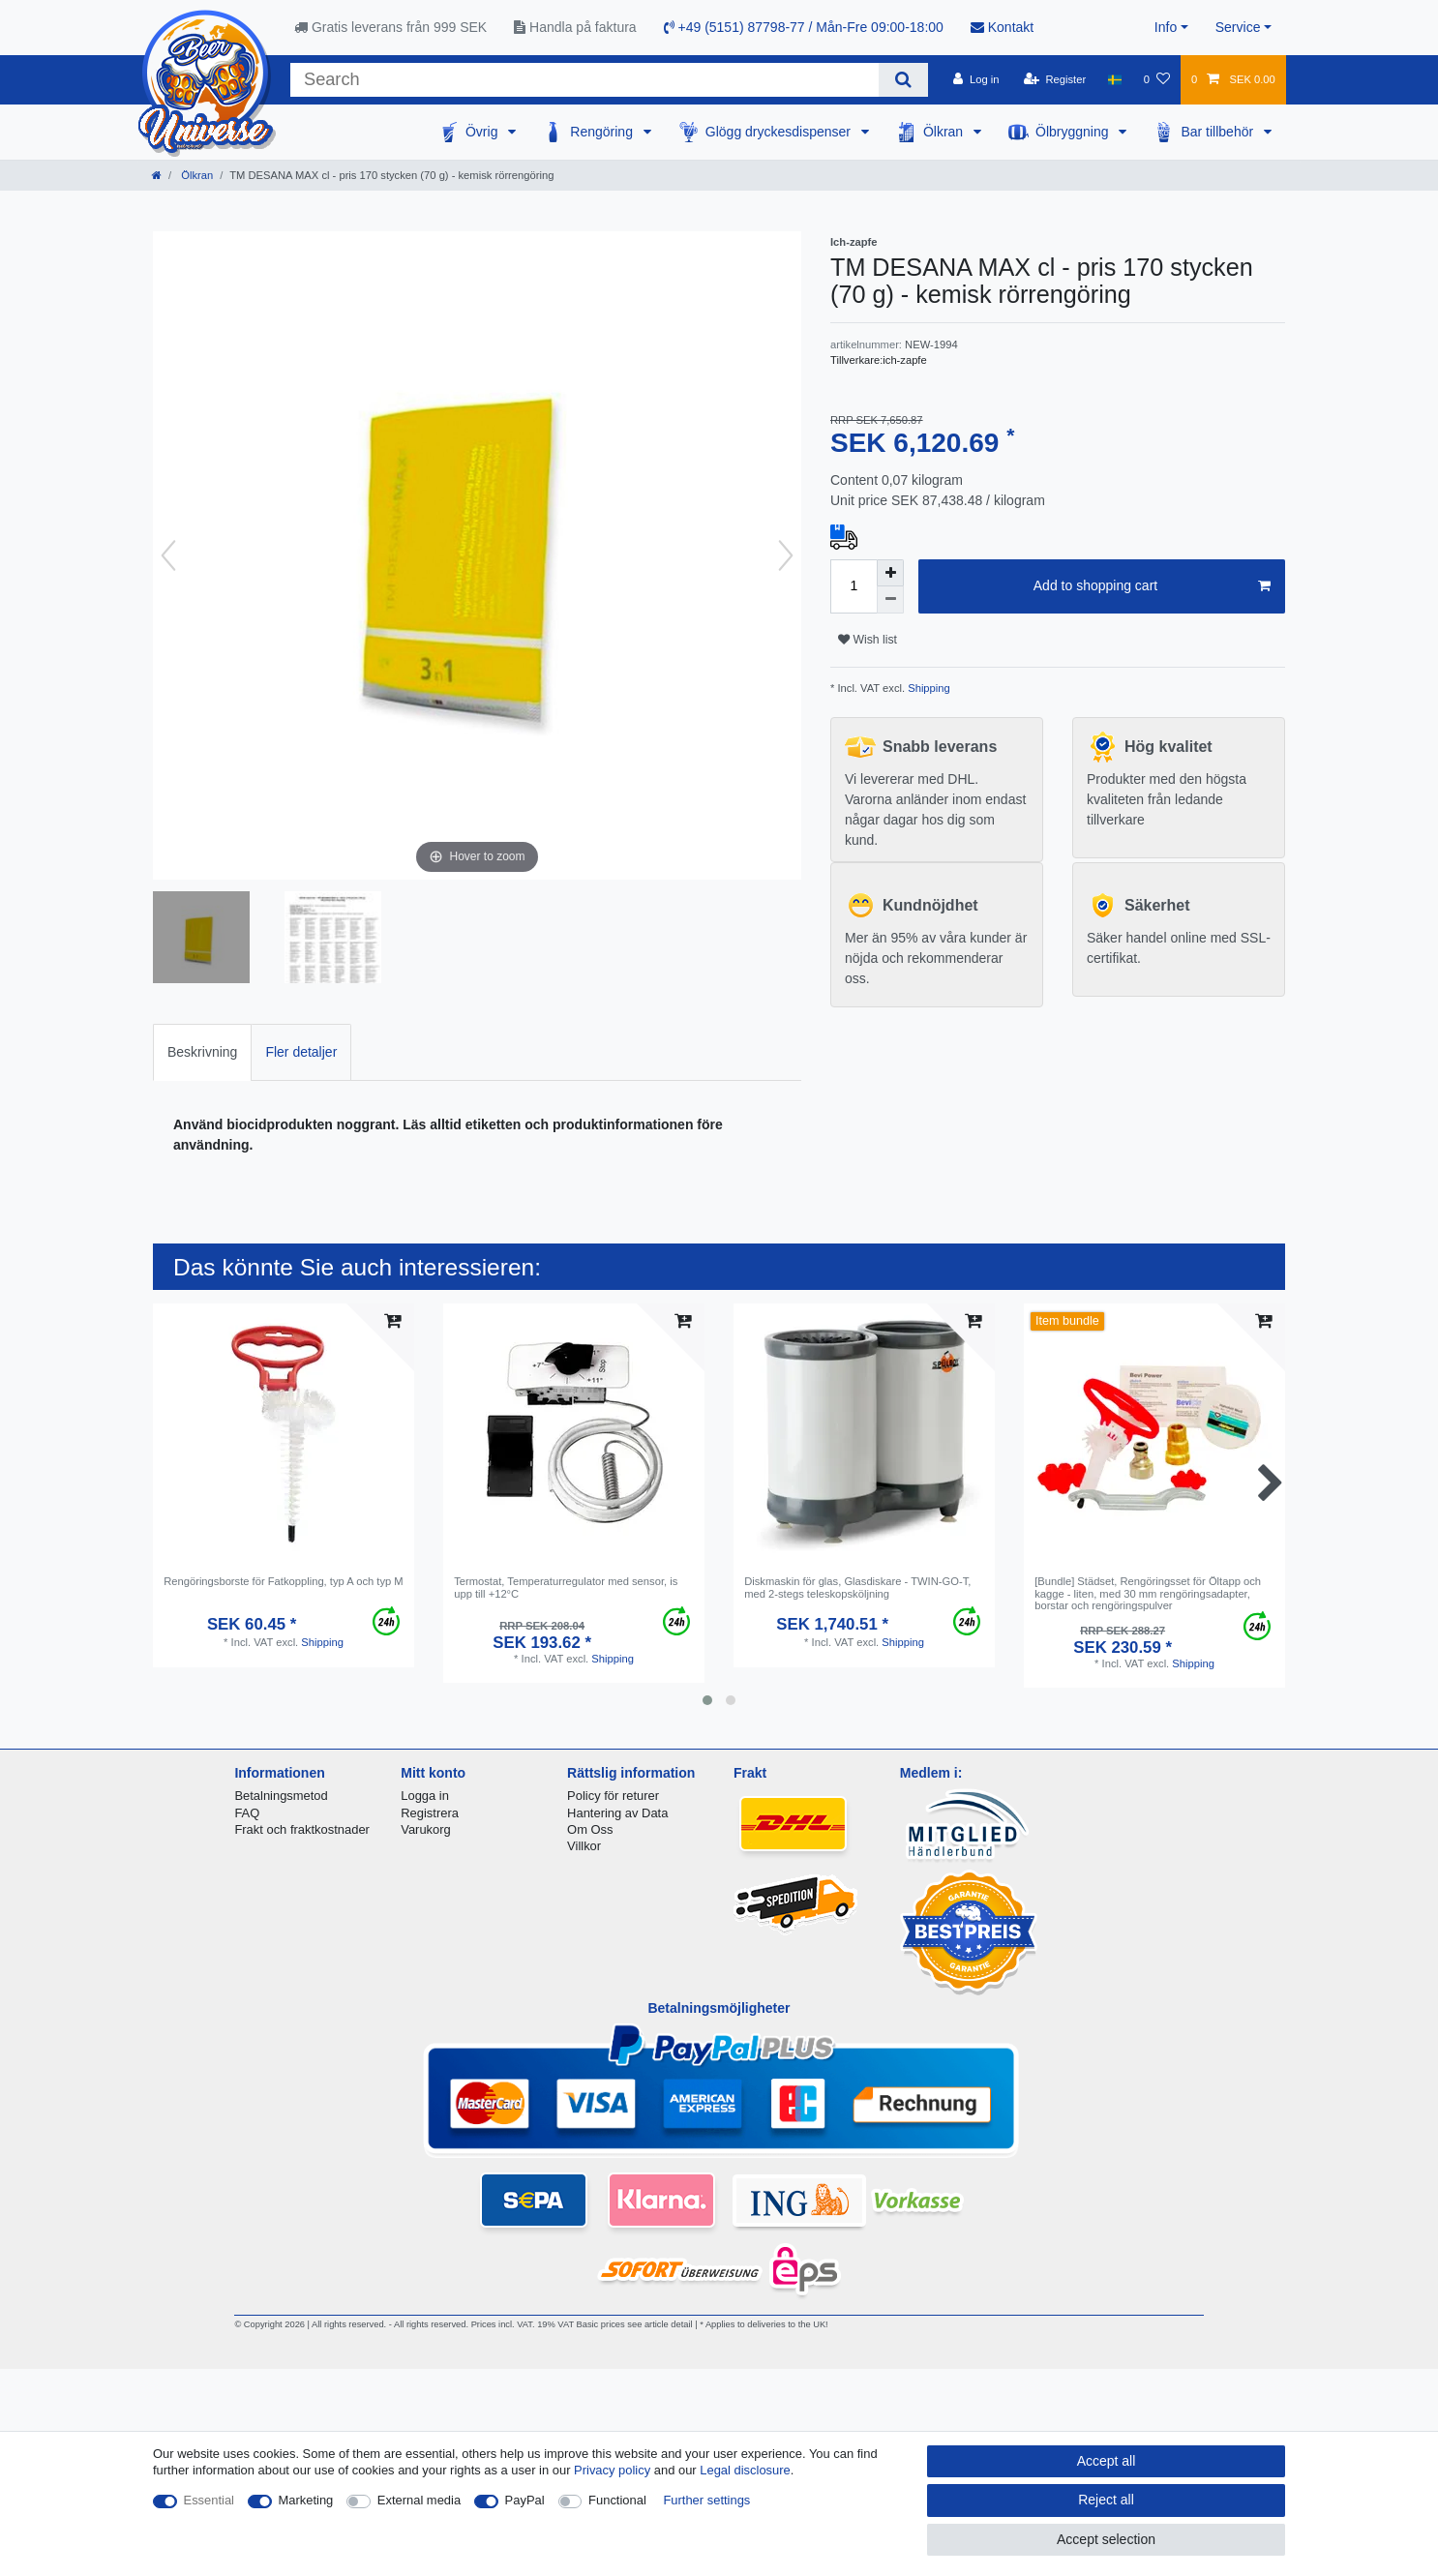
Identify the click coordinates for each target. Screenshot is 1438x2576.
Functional (617, 2500)
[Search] (903, 80)
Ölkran (945, 131)
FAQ (246, 1813)
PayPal (525, 2500)
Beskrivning (202, 1052)
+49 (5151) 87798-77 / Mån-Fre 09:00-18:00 (804, 27)
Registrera (430, 1813)
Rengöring (603, 131)
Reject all (1106, 2499)
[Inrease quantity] (890, 572)
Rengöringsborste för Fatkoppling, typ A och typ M (284, 1581)
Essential (209, 2500)
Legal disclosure (745, 2470)
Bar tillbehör (1219, 131)
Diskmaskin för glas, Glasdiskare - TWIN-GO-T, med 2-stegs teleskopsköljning (857, 1587)
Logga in (425, 1795)
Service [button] (1238, 27)
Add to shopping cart (1152, 586)
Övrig (483, 131)
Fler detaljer (301, 1052)
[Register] (1055, 79)
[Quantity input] (853, 586)
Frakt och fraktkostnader (302, 1829)
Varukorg (426, 1829)
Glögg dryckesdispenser (779, 131)
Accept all (1106, 2461)
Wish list (867, 639)
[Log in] (976, 79)
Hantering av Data (617, 1813)
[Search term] (584, 80)
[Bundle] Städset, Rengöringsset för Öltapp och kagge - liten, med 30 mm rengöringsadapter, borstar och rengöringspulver (1147, 1593)
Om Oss (590, 1829)
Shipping (927, 688)
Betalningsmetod (280, 1795)
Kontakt (1002, 27)
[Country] (1114, 79)
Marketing (306, 2500)
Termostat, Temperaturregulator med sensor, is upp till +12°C (565, 1587)
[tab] (202, 1052)
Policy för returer (613, 1795)
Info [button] (1165, 27)
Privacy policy (612, 2470)
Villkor (584, 1846)
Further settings (706, 2500)
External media (419, 2500)
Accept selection (1106, 2539)
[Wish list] (1157, 79)
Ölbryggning (1073, 131)
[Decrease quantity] (890, 600)
